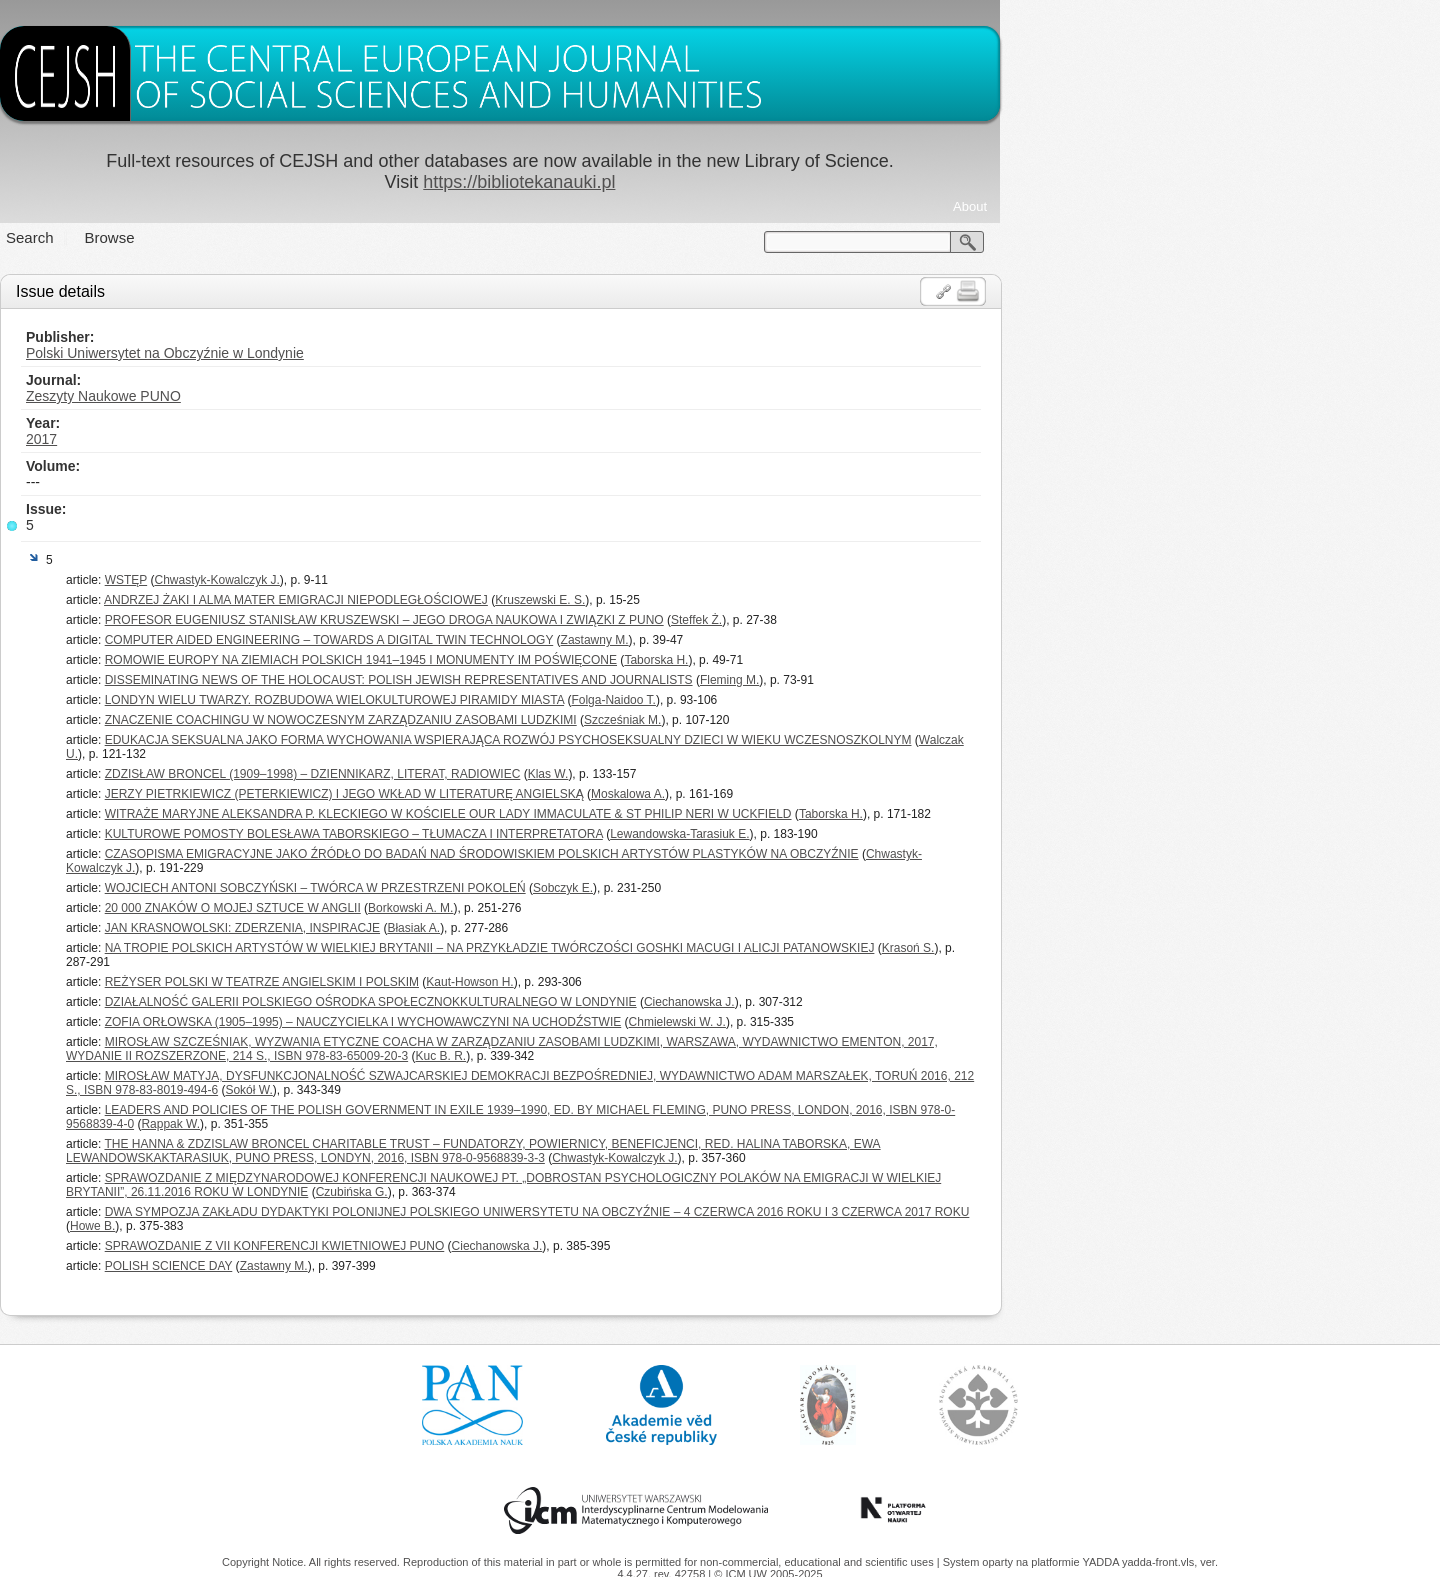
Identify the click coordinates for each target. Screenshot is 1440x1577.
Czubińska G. (572, 1192)
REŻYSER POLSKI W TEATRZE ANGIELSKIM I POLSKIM (482, 982)
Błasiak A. (633, 928)
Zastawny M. (815, 640)
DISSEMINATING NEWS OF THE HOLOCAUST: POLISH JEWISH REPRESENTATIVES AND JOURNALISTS (619, 680)
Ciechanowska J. (909, 1002)
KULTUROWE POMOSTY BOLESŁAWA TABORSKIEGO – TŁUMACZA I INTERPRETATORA (574, 834)
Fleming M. (949, 680)
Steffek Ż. (916, 620)
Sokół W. (468, 1090)
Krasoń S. (1128, 948)
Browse (330, 237)
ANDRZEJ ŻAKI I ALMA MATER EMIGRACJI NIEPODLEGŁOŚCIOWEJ (516, 600)
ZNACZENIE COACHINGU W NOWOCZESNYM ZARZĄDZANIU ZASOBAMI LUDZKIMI (561, 720)
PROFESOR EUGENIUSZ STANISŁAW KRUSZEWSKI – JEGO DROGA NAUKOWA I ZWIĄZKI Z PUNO (604, 620)
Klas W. (768, 774)
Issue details (280, 291)
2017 (261, 439)
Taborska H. (876, 660)
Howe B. (312, 1226)
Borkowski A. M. (630, 908)
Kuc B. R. (660, 1056)
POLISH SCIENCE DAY (389, 1266)
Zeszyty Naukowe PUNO (323, 396)
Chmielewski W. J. (897, 1022)
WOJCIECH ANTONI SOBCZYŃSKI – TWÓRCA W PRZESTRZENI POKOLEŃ (535, 888)
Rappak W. (390, 1124)
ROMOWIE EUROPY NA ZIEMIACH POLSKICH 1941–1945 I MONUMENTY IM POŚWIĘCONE (581, 660)
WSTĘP (346, 580)
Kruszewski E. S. (760, 600)
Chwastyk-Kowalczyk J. (436, 580)
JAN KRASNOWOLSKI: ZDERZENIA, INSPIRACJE (462, 928)
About (1190, 206)
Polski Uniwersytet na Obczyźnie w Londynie (385, 353)
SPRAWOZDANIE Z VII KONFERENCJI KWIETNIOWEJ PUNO (495, 1246)
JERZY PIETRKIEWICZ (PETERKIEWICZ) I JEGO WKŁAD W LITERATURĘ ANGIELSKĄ (564, 794)
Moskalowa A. (848, 794)
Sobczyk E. (783, 888)
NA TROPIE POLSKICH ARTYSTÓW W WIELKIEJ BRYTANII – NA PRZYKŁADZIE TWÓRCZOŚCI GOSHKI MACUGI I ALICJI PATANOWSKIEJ (710, 948)
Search (250, 237)
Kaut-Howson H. (689, 982)
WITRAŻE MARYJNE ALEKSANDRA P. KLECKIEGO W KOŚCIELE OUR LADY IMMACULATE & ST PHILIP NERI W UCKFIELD (668, 814)
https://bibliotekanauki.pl (739, 182)
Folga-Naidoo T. (833, 700)
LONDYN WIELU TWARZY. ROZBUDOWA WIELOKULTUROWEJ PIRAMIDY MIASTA (554, 700)
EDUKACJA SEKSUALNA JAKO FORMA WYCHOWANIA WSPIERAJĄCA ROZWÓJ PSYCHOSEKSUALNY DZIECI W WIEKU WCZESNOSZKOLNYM (728, 740)
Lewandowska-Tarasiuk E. (899, 834)
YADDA (1102, 1562)
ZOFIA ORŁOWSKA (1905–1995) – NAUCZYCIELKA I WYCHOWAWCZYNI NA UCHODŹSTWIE (583, 1022)
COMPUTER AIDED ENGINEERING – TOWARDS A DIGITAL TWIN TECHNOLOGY (549, 640)
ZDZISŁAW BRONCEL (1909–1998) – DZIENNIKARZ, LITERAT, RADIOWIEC (533, 774)
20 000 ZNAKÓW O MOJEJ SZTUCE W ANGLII (453, 908)
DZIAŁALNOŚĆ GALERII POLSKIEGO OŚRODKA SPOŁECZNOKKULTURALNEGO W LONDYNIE (591, 1002)
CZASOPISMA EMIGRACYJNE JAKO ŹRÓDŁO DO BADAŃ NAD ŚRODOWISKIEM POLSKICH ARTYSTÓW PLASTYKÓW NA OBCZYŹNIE (702, 854)
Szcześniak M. (842, 720)
